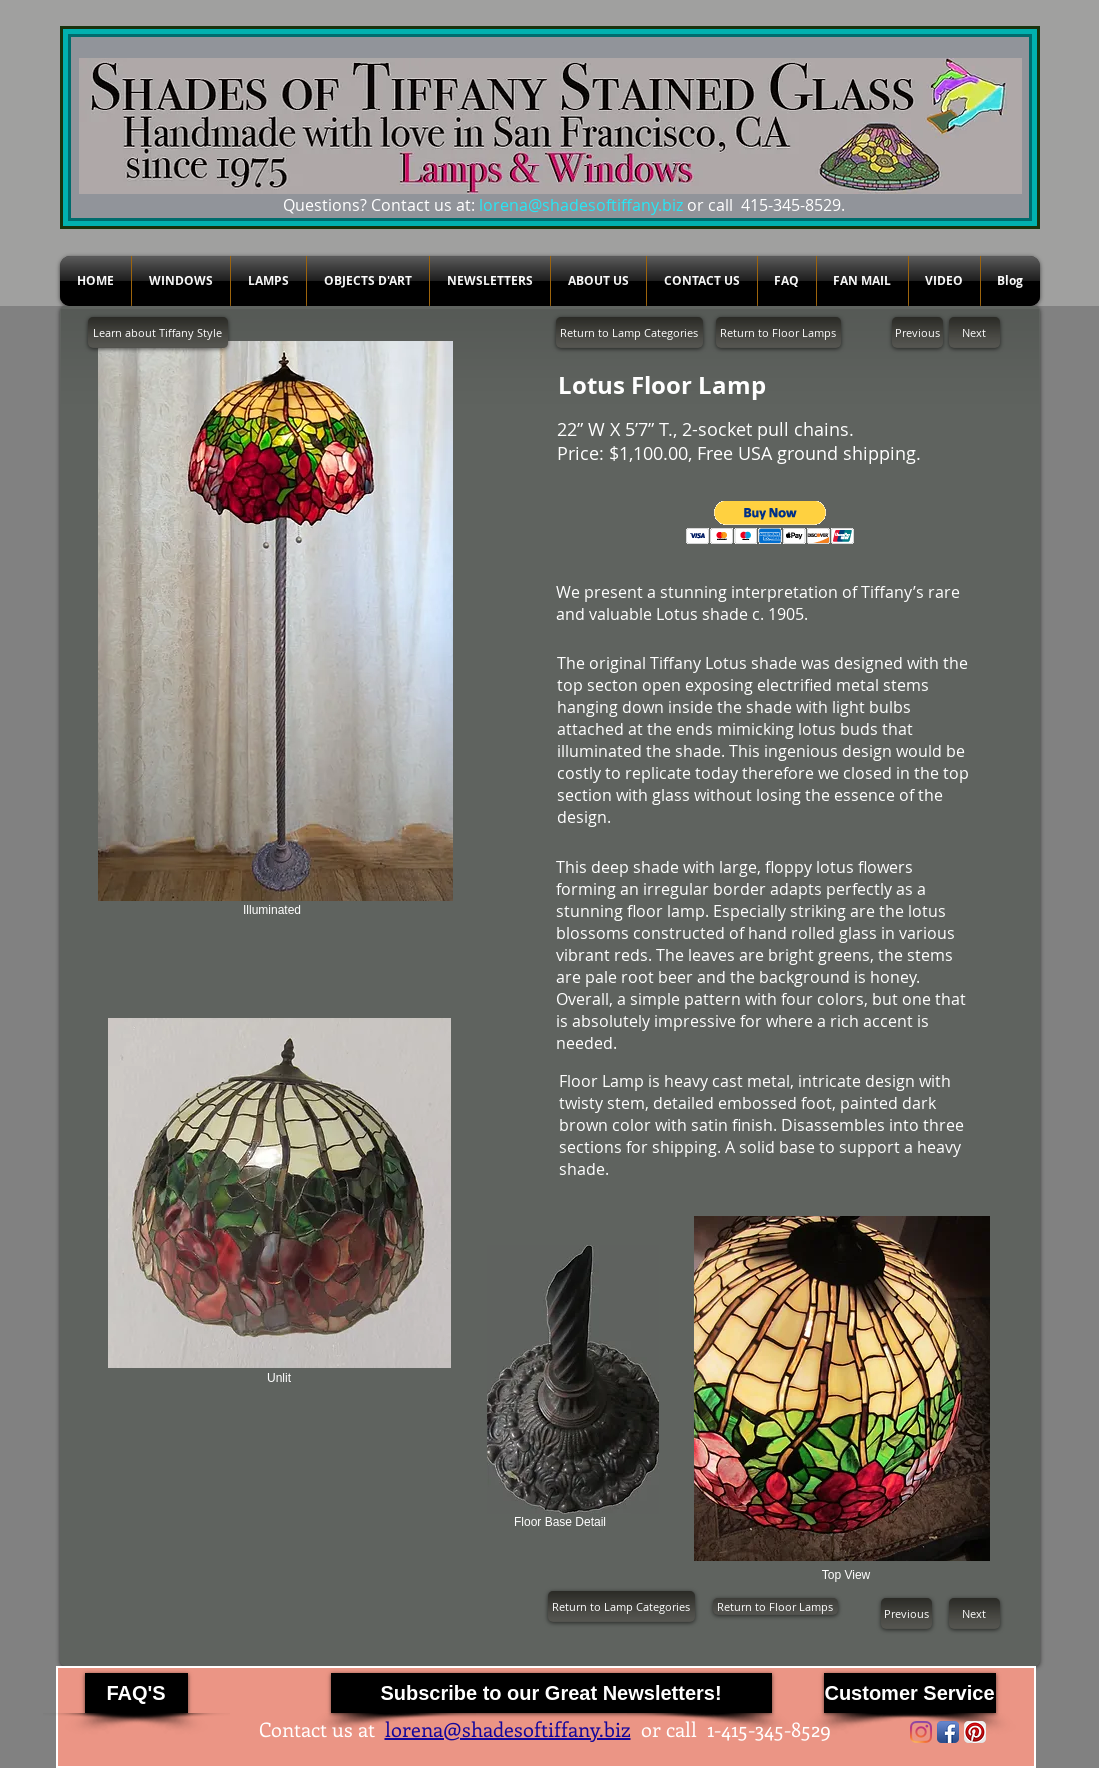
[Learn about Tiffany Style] (158, 332)
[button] (770, 522)
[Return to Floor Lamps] (778, 332)
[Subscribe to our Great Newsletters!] (551, 1693)
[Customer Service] (910, 1693)
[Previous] (917, 332)
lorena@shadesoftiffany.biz (581, 205)
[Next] (974, 332)
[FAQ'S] (136, 1693)
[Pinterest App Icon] (975, 1732)
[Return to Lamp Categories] (629, 332)
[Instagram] (921, 1732)
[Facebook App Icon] (948, 1732)
